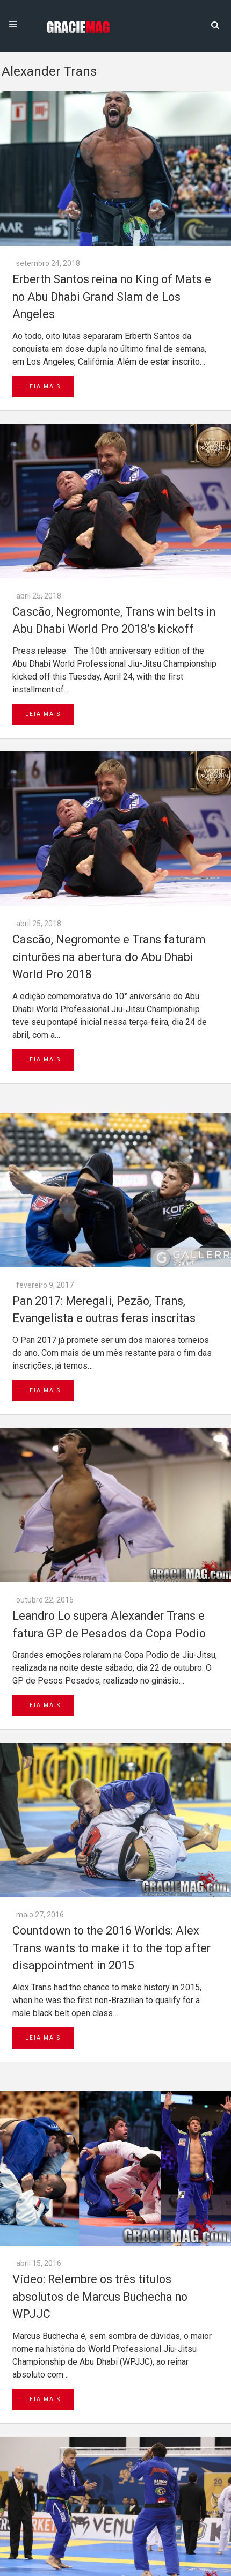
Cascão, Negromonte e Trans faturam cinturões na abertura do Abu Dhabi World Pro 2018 (108, 957)
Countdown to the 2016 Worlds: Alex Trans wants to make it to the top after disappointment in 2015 (111, 1948)
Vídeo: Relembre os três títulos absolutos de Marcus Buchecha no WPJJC (99, 2296)
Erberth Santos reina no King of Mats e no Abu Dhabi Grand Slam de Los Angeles (111, 296)
